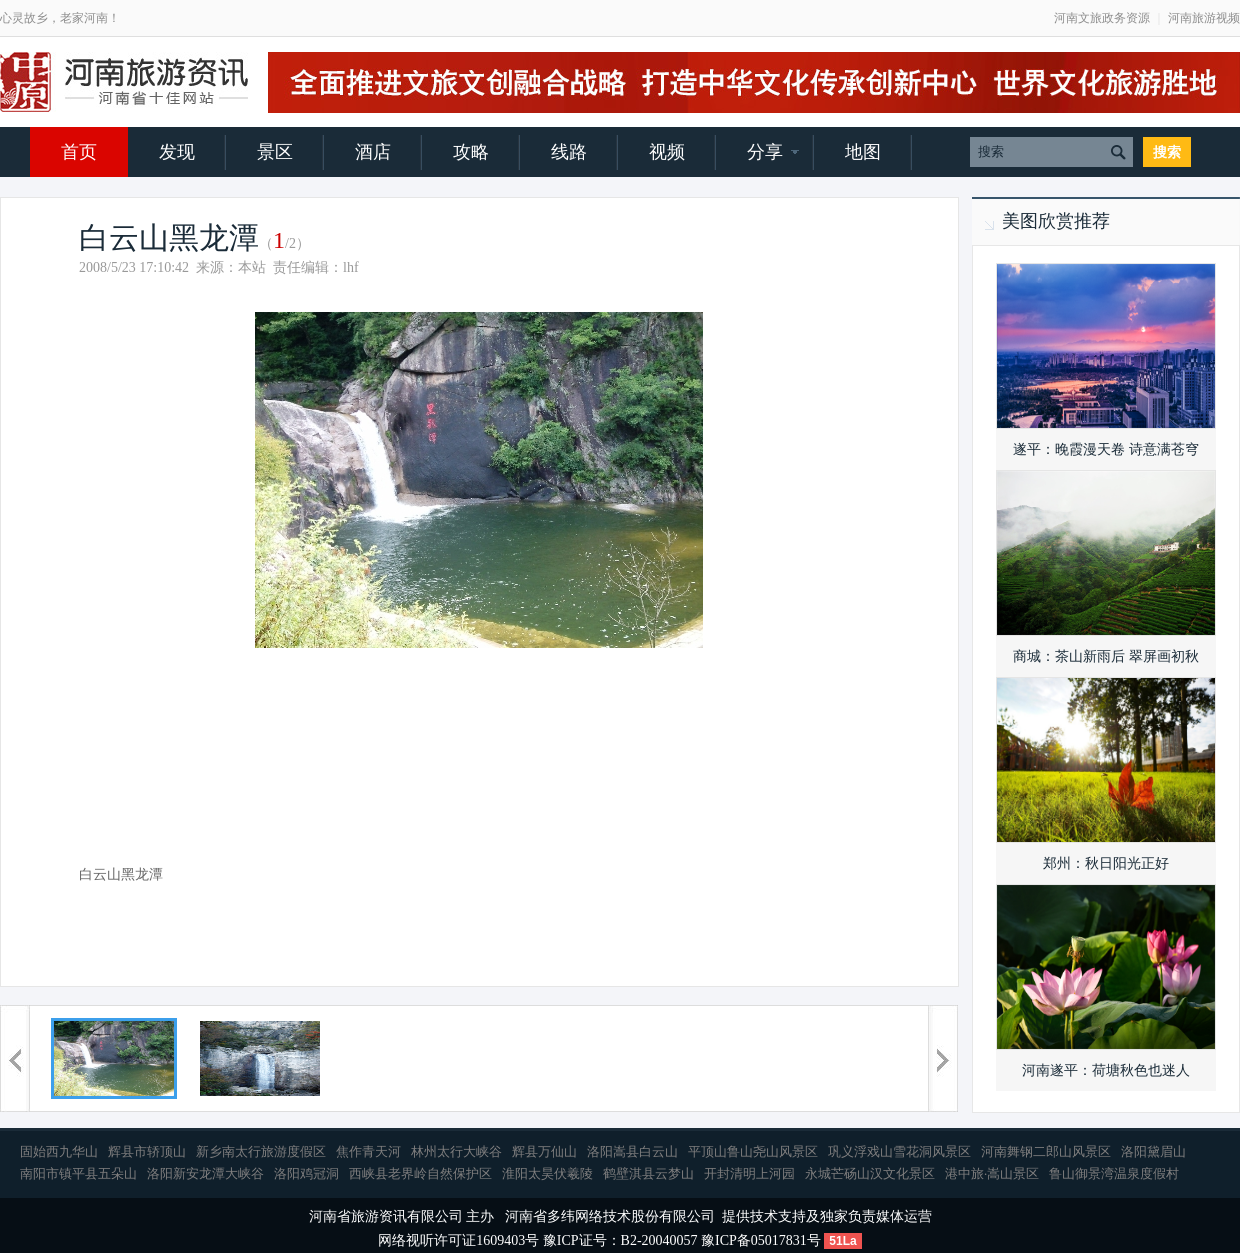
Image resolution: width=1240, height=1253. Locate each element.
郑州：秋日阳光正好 (1106, 863)
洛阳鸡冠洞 (306, 1173)
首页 (79, 152)
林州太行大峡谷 (456, 1151)
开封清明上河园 (749, 1173)
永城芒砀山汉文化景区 (870, 1173)
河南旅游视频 (1204, 18)
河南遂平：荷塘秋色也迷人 (1106, 1070)
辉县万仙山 (544, 1151)
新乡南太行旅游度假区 (261, 1151)
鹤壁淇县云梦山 (648, 1173)
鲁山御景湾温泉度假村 (1114, 1173)
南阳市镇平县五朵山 (78, 1173)
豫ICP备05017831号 (761, 1240)
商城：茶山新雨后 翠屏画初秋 (1106, 656)
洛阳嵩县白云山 (632, 1151)
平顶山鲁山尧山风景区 (753, 1151)
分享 (765, 152)
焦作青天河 (368, 1151)
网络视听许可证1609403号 (458, 1240)
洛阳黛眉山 (1153, 1151)
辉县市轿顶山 (147, 1151)
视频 (667, 152)
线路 (569, 152)
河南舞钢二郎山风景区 (1046, 1151)
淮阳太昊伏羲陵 (547, 1173)
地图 (863, 152)
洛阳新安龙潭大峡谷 (205, 1173)
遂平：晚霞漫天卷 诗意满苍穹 (1106, 449)
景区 (275, 152)
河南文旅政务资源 (1102, 18)
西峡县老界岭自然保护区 (420, 1173)
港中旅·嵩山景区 (992, 1173)
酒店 (373, 152)
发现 (177, 152)
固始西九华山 (59, 1151)
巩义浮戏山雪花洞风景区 (899, 1151)
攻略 (471, 152)
